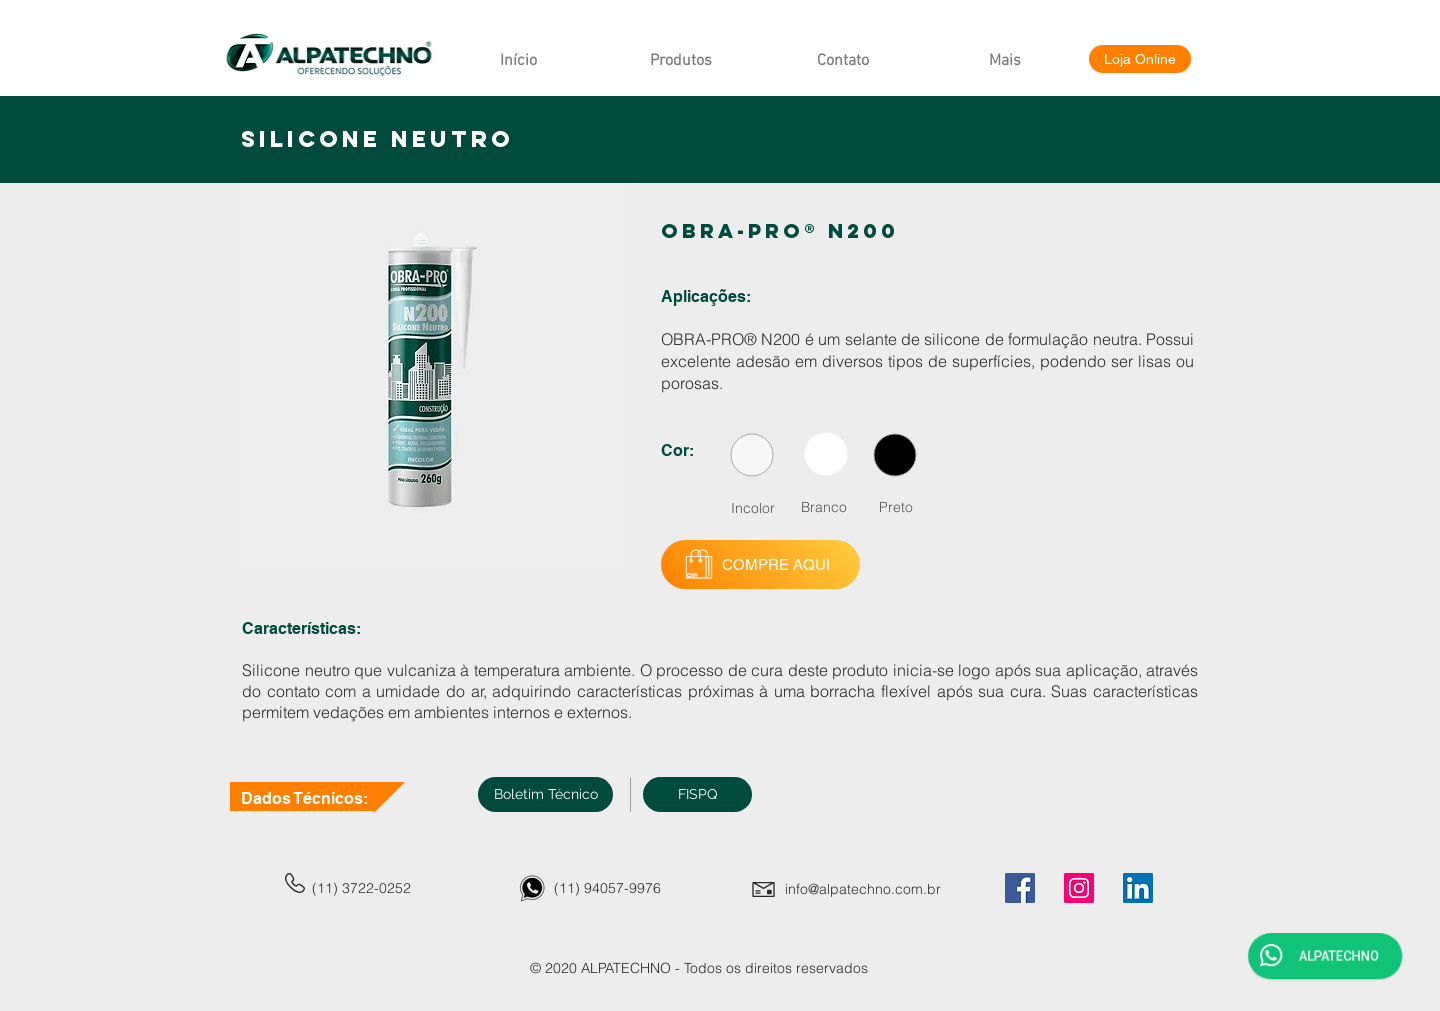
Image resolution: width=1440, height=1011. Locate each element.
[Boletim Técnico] (545, 794)
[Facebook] (1020, 888)
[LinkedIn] (1138, 888)
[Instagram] (1079, 888)
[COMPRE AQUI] (760, 564)
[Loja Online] (1140, 59)
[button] (697, 794)
